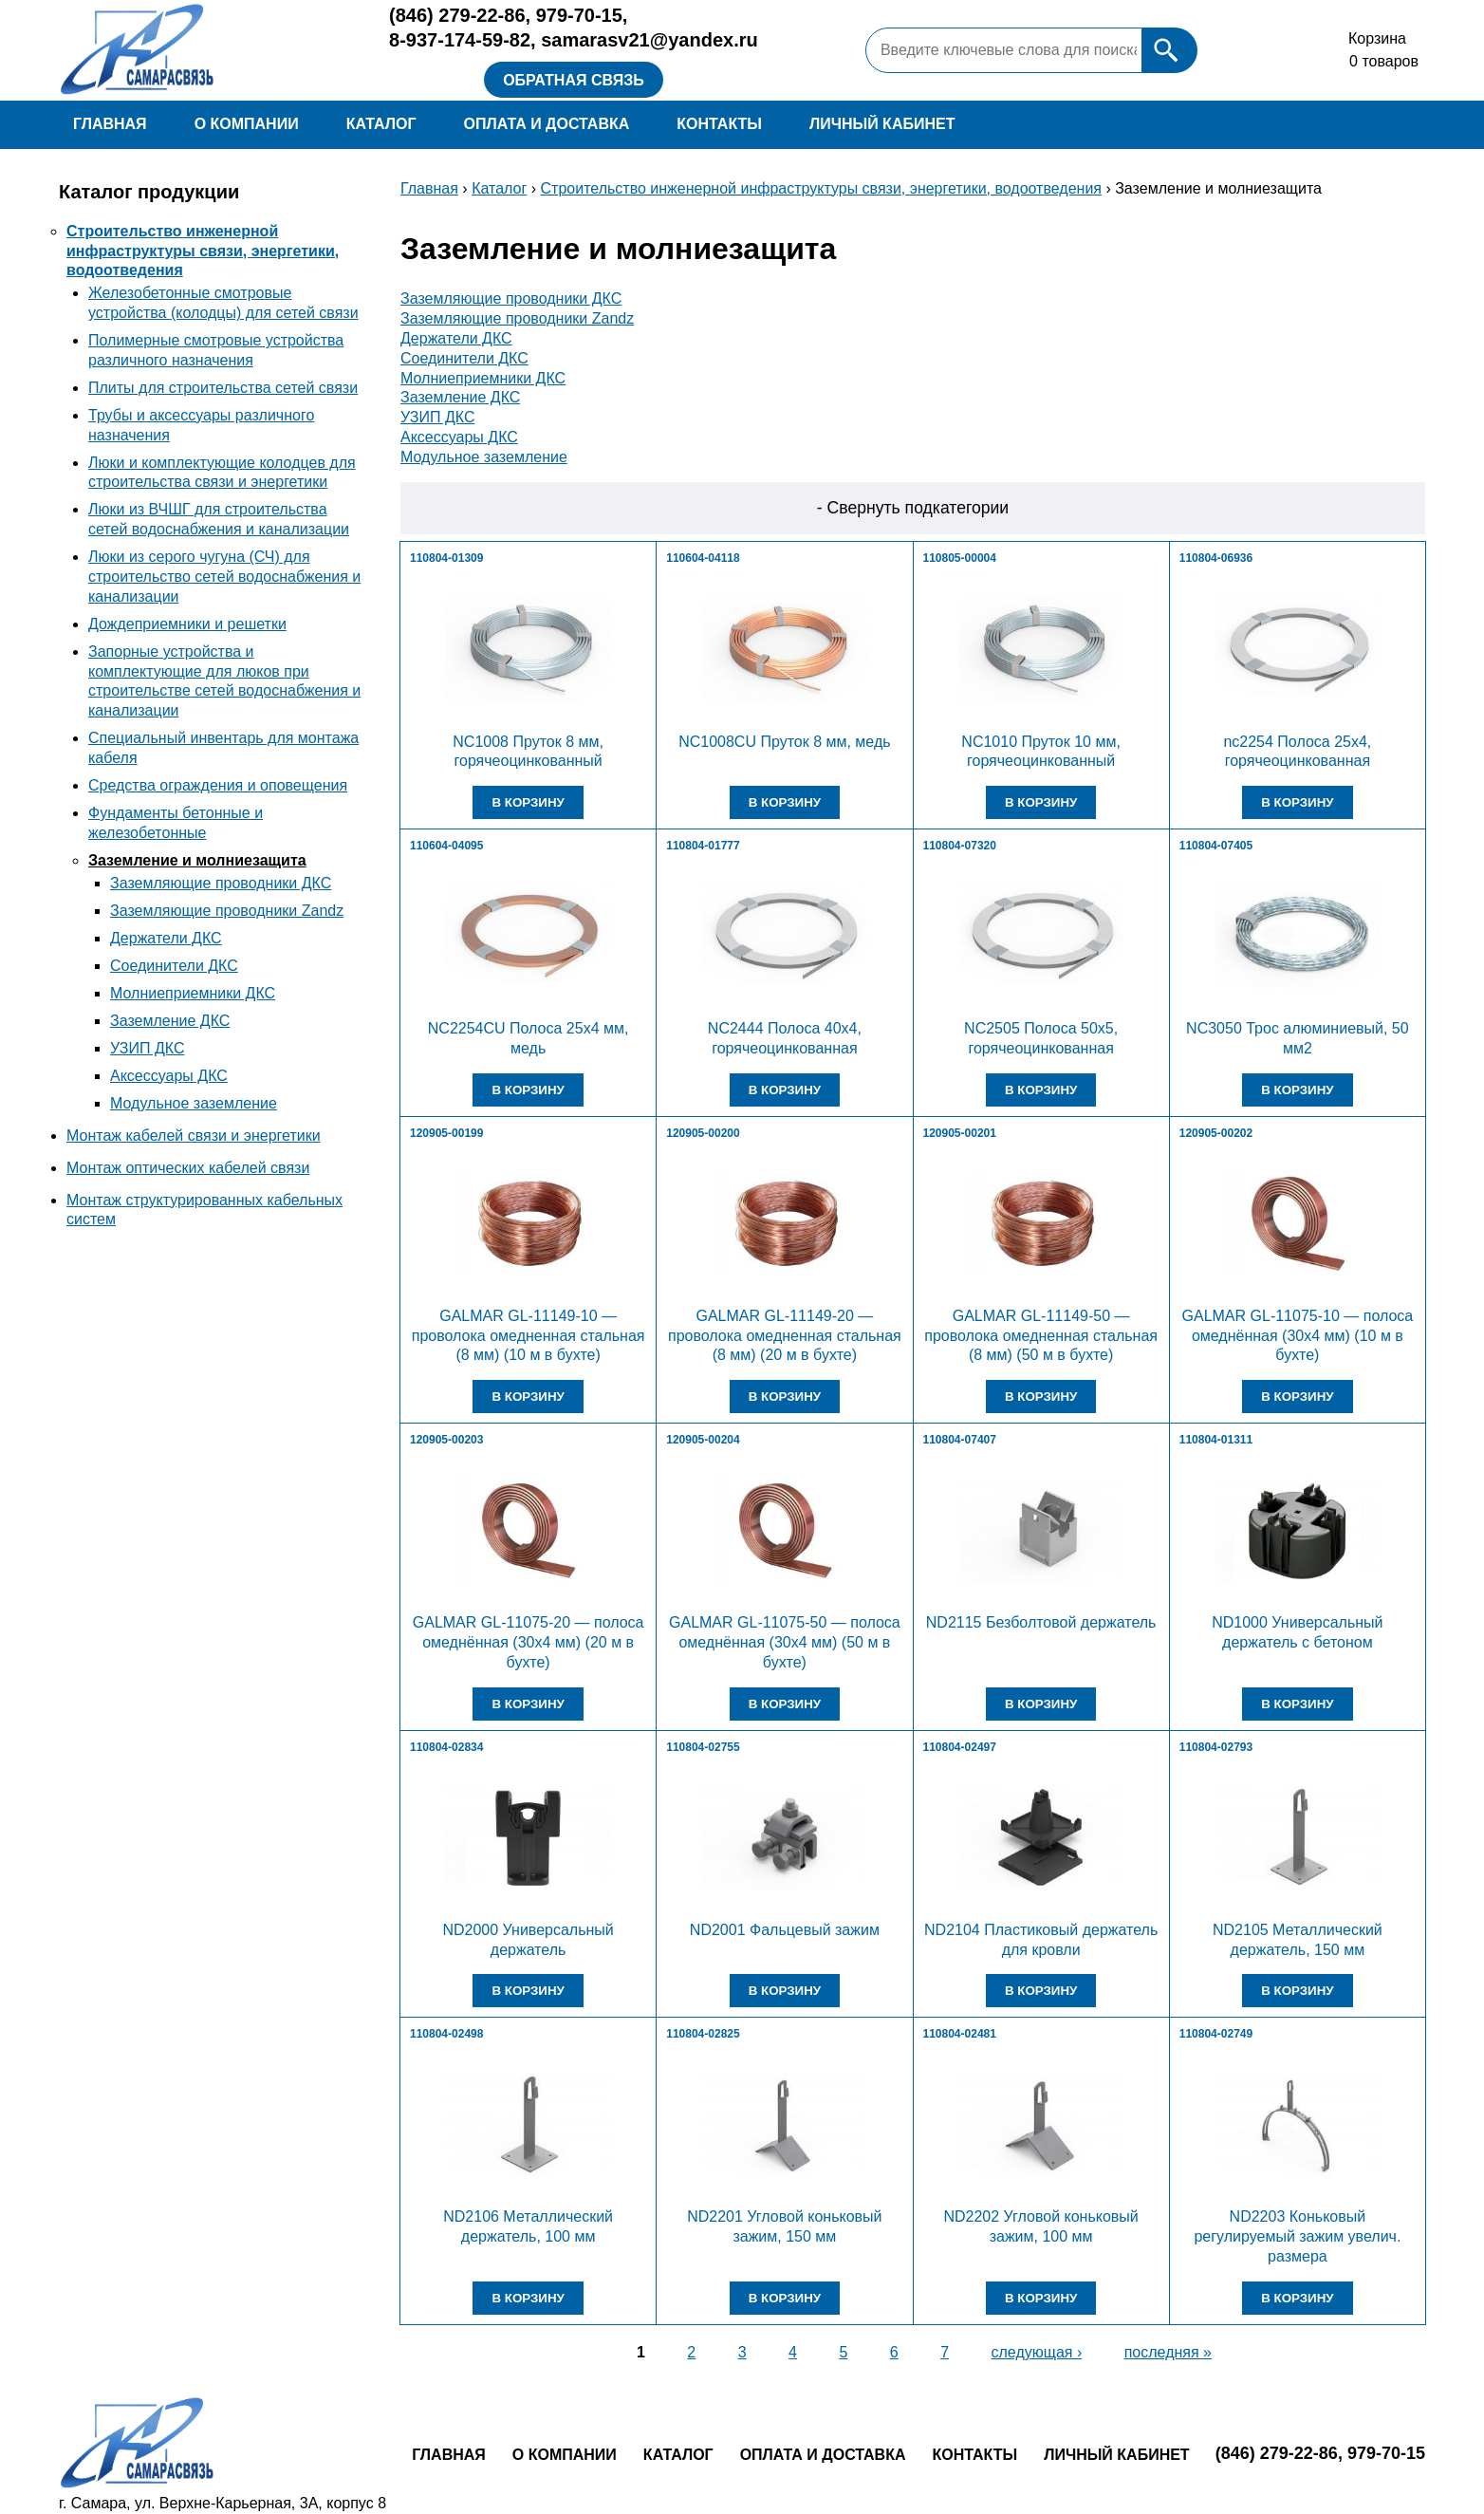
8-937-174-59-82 (459, 39)
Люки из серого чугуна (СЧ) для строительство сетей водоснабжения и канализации (224, 577)
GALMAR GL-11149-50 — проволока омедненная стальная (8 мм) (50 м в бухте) (1041, 1336)
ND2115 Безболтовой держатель (1041, 1622)
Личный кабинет (882, 124)
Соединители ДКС (174, 966)
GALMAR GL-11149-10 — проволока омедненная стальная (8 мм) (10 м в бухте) (528, 1336)
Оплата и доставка (546, 124)
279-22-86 (457, 15)
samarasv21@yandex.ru (649, 39)
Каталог (381, 124)
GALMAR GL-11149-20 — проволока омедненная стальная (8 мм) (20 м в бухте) (784, 1336)
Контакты (719, 124)
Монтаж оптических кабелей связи (187, 1168)
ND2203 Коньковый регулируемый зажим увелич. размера (1297, 2236)
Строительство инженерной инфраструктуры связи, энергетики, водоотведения (202, 251)
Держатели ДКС (166, 938)
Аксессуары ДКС (169, 1076)
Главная (110, 124)
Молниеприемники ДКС (192, 993)
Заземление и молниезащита (197, 860)
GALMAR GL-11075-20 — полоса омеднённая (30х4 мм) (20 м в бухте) (528, 1642)
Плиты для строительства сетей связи (223, 388)
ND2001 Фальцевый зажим (785, 1930)
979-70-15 (579, 15)
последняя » (1168, 2352)
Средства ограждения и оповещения (217, 785)
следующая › (1037, 2352)
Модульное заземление (193, 1103)
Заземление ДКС (170, 1021)
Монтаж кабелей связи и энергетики (193, 1135)
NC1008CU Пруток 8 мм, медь (784, 742)
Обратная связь (573, 80)
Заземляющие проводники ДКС (220, 883)
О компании (247, 124)
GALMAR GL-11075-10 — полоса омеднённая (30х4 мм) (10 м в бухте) (1298, 1336)
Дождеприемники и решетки (187, 624)
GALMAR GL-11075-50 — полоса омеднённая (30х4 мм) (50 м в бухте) (784, 1642)
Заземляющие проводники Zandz (226, 911)
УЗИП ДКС (147, 1048)
